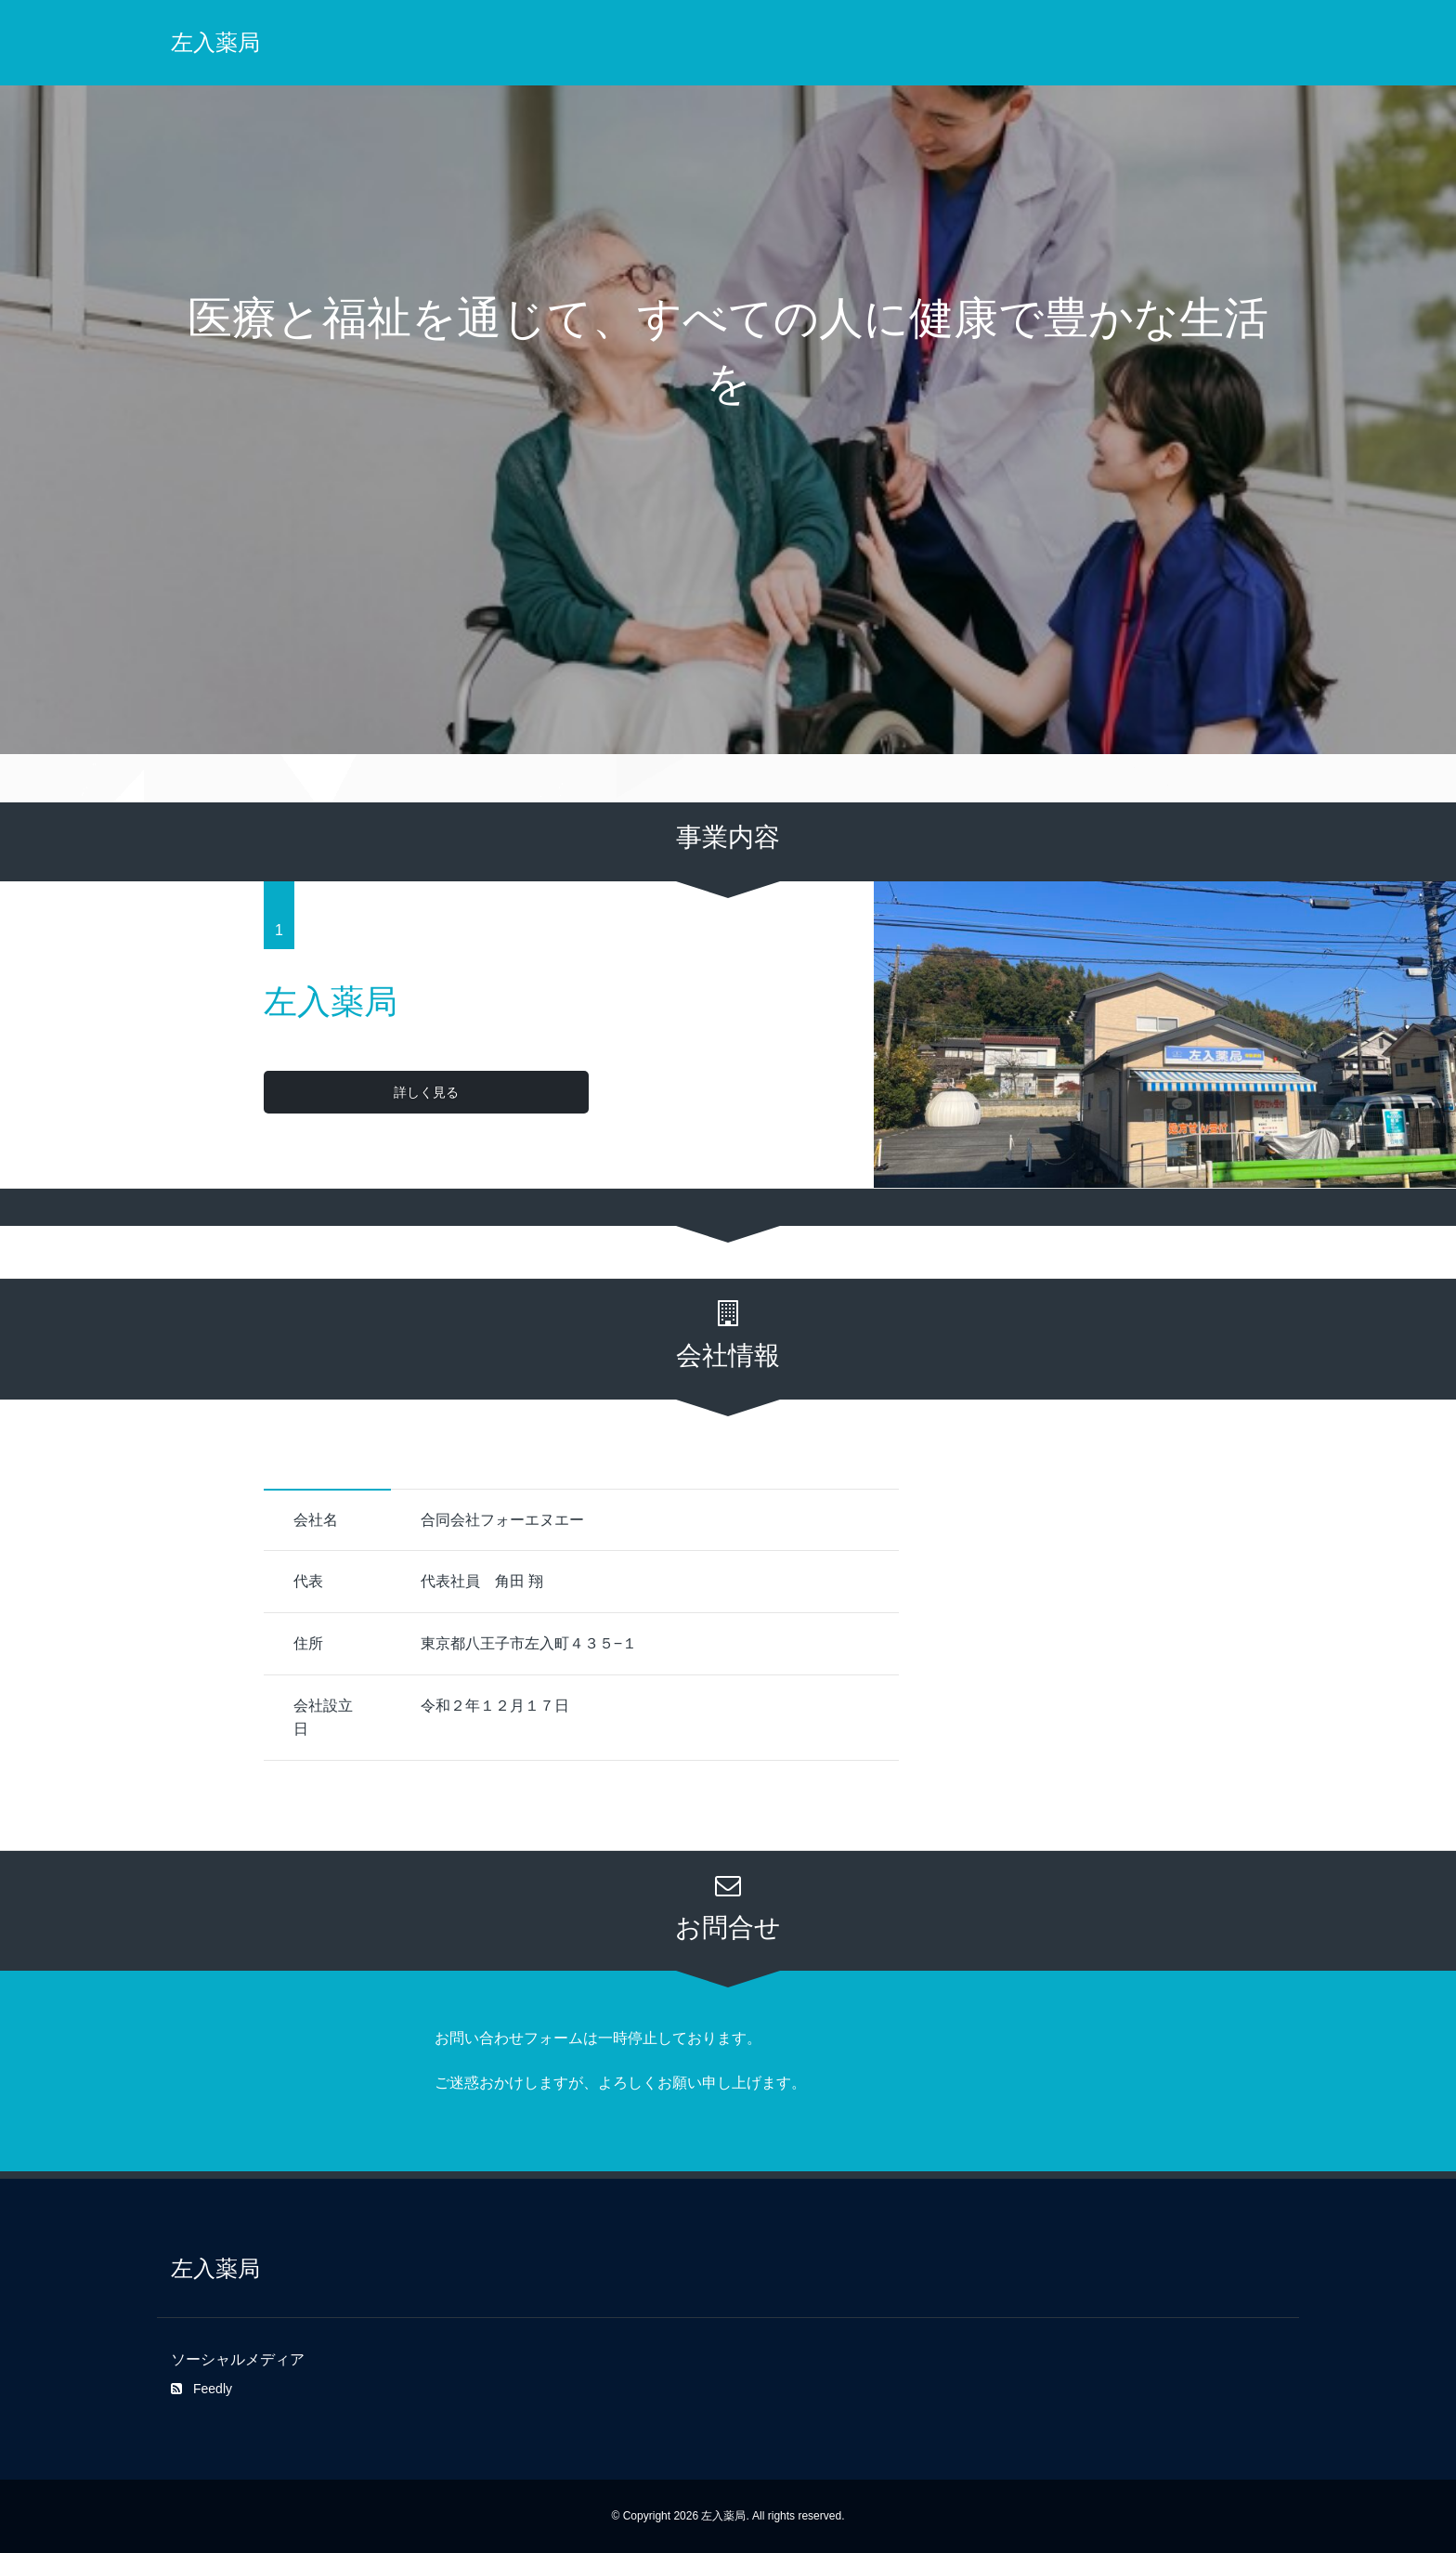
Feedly (201, 2388)
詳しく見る (338, 1092)
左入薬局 (215, 42)
